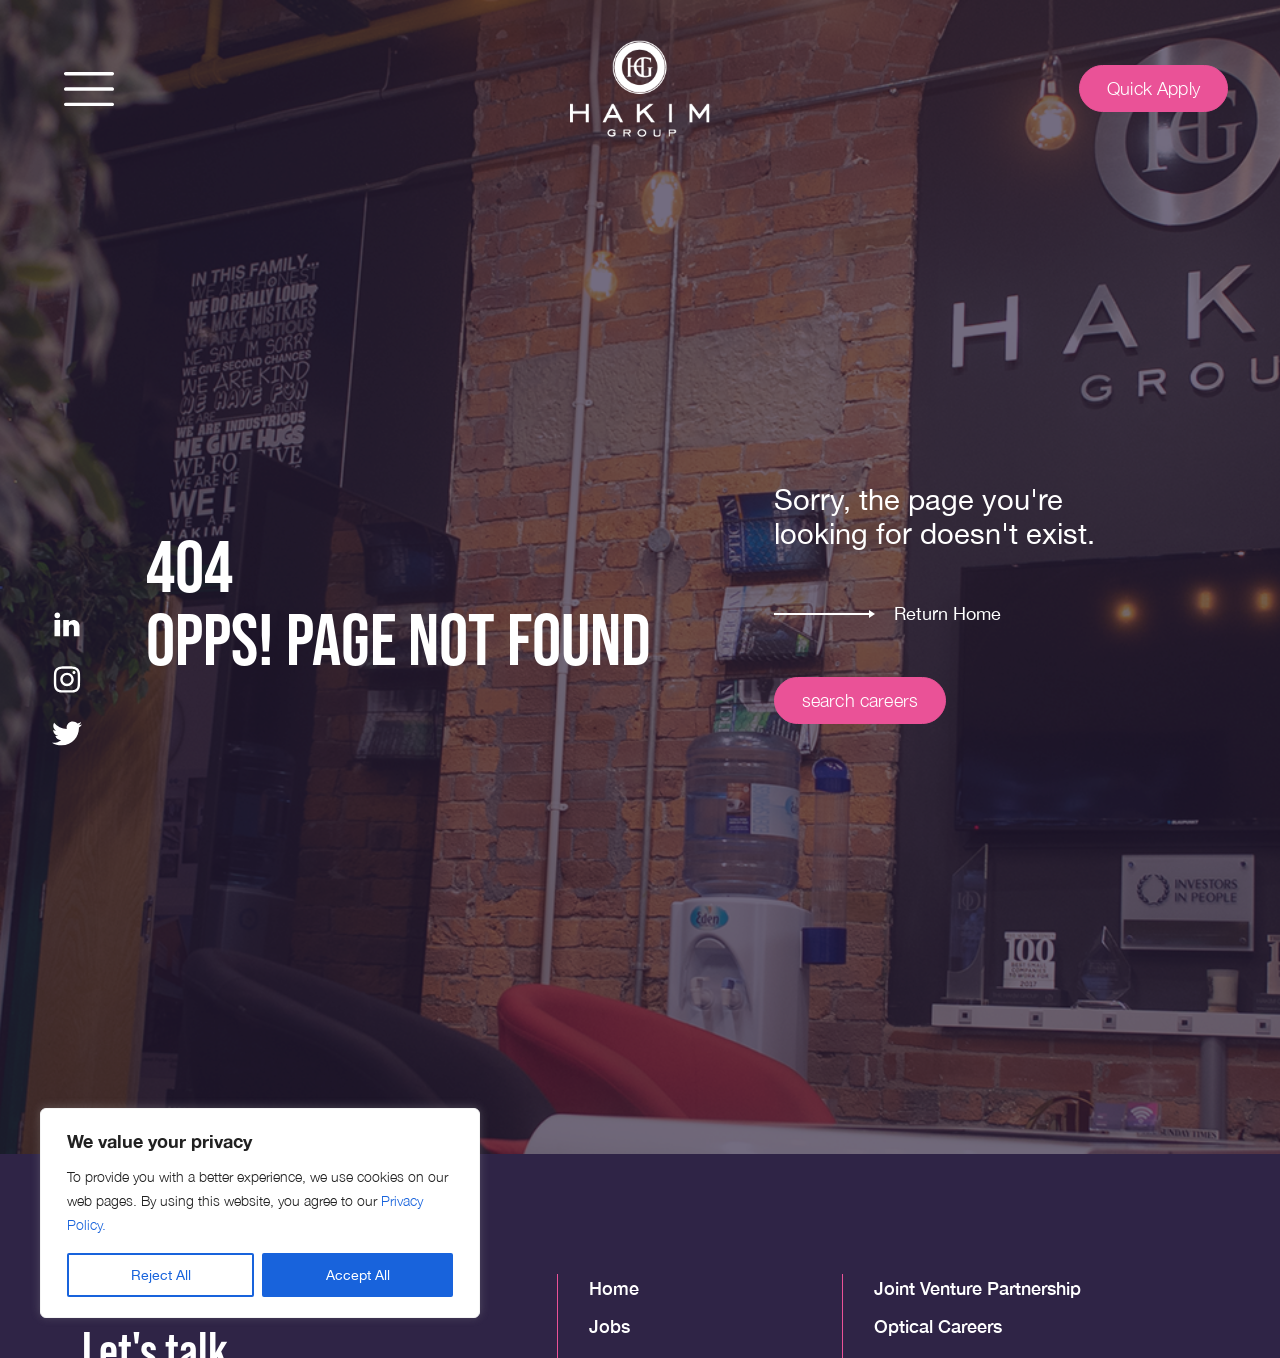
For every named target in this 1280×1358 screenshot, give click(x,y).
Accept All (358, 1275)
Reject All (161, 1275)
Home (614, 1288)
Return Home (947, 613)
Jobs (609, 1326)
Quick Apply (1153, 88)
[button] (89, 89)
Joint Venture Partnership (977, 1288)
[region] (260, 1213)
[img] (640, 89)
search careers (860, 700)
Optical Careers (938, 1326)
